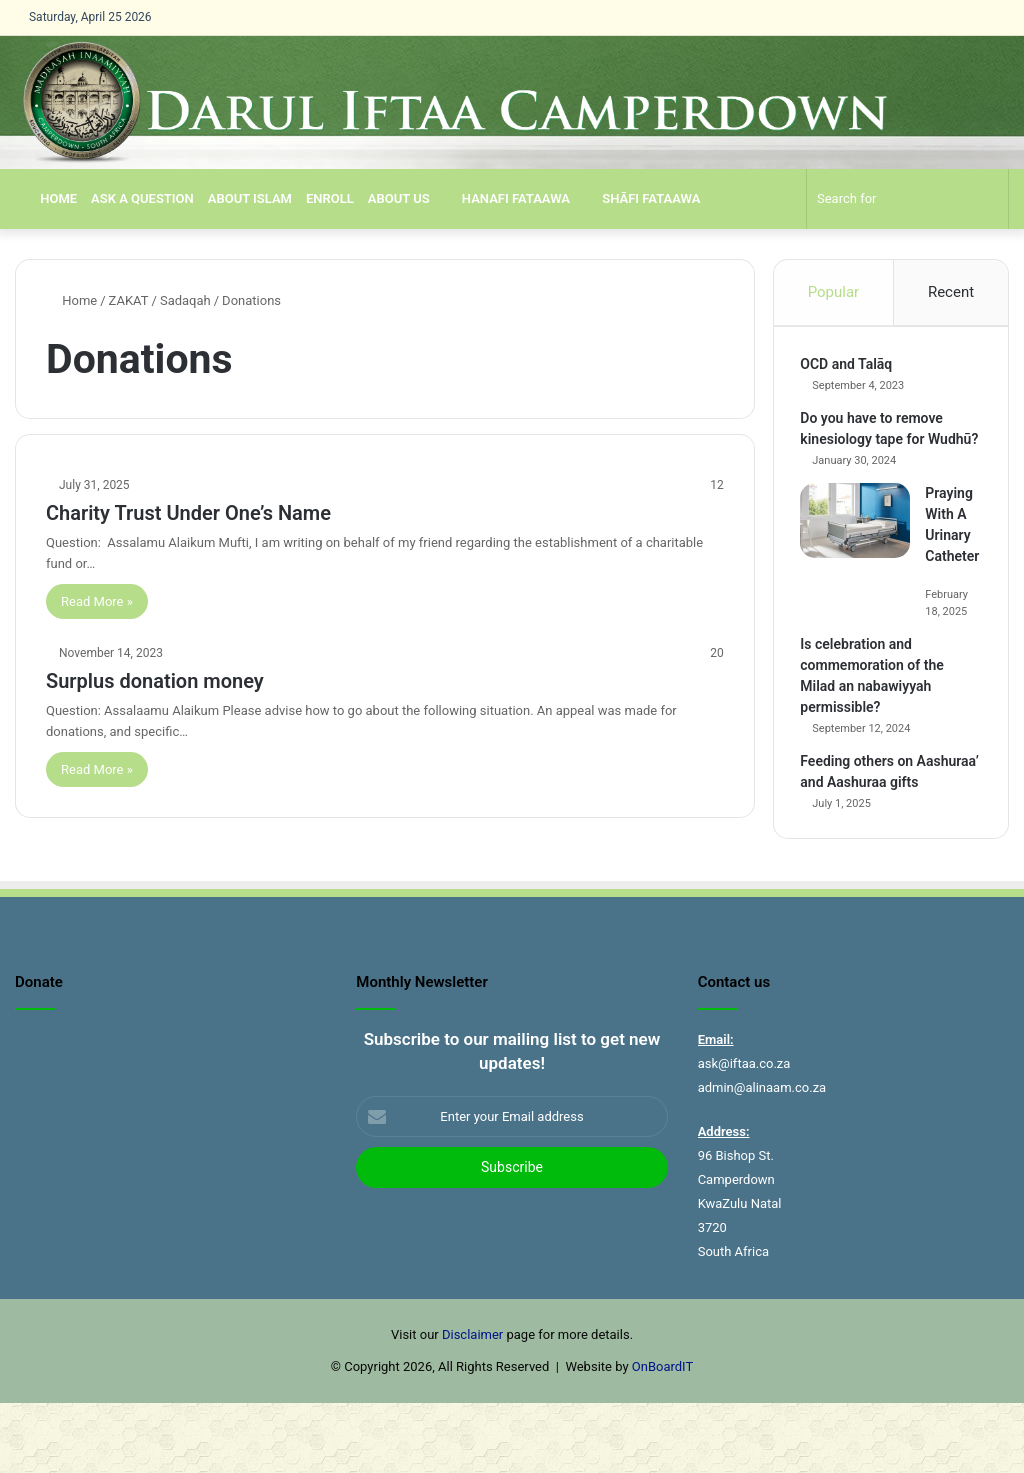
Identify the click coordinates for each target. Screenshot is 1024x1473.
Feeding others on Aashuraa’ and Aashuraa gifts (880, 827)
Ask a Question (142, 198)
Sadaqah (185, 300)
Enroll (330, 198)
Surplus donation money (155, 681)
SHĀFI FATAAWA (642, 198)
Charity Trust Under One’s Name (188, 513)
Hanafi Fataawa (507, 198)
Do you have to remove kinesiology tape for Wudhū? (875, 442)
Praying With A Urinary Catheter (953, 559)
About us (399, 198)
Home (49, 198)
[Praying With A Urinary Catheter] (859, 544)
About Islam (250, 198)
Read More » (97, 601)
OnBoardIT (662, 1436)
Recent (951, 292)
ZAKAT (129, 300)
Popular (834, 292)
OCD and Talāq (850, 367)
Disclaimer (472, 1404)
